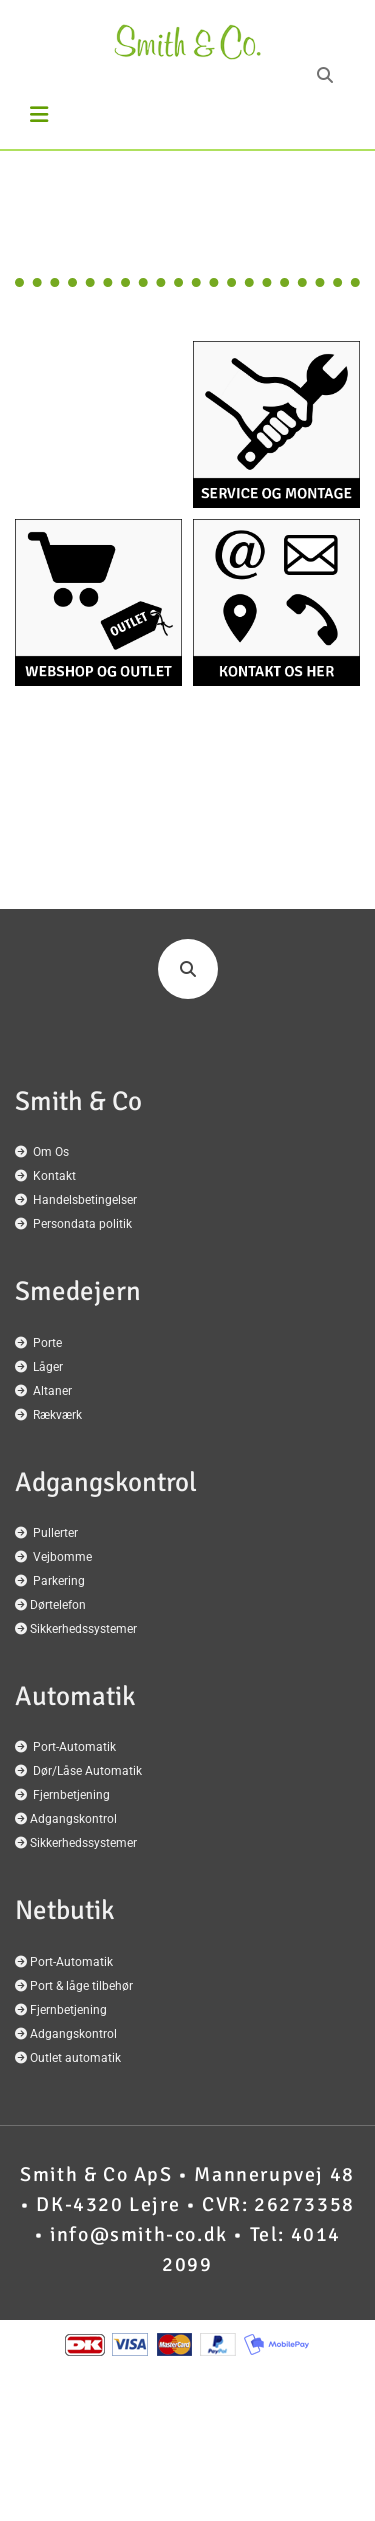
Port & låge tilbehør (81, 1986)
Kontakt (54, 1176)
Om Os (51, 1152)
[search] (325, 75)
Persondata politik (82, 1224)
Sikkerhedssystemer (83, 1629)
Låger (48, 1367)
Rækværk (57, 1415)
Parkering (59, 1581)
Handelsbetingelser (85, 1200)
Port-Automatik (74, 1747)
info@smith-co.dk (139, 2234)
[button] (49, 115)
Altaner (52, 1391)
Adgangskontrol (73, 1819)
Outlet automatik (75, 2058)
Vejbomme (62, 1557)
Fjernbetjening (71, 1795)
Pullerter (55, 1533)
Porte (47, 1343)
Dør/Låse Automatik (87, 1771)
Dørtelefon (58, 1605)
